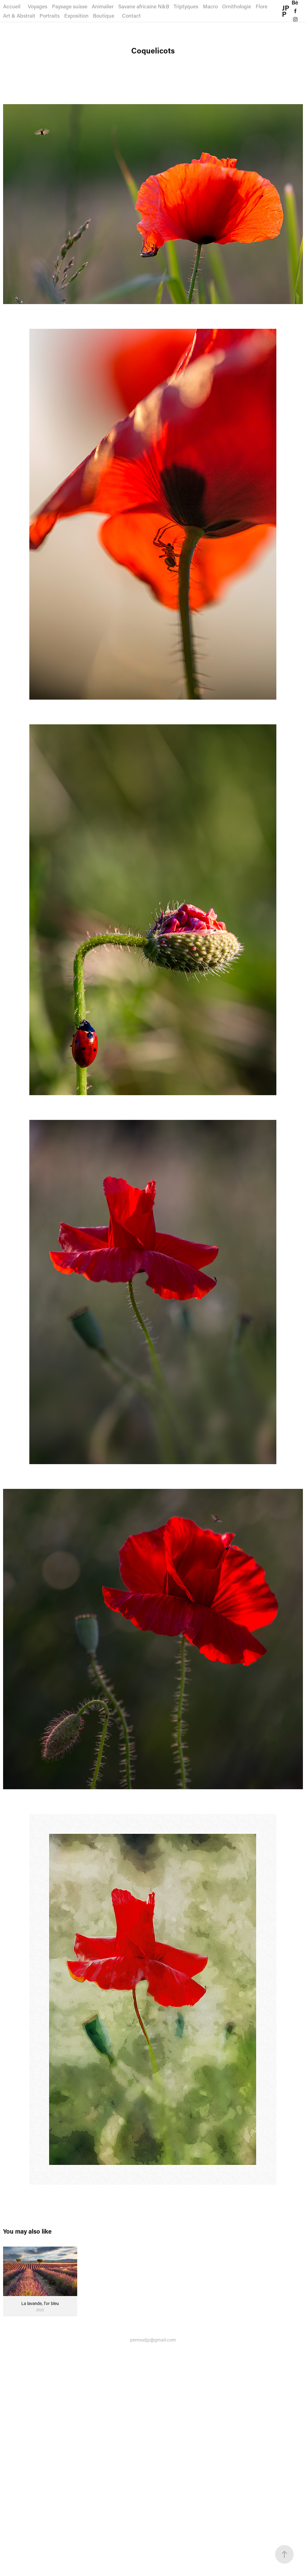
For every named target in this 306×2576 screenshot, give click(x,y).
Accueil (11, 6)
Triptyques (186, 6)
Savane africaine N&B (143, 6)
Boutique (103, 15)
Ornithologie (236, 6)
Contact (131, 15)
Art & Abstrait (19, 15)
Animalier (103, 6)
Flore (261, 6)
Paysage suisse (69, 6)
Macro (210, 6)
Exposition (76, 15)
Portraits (50, 15)
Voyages (37, 6)
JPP (285, 11)
